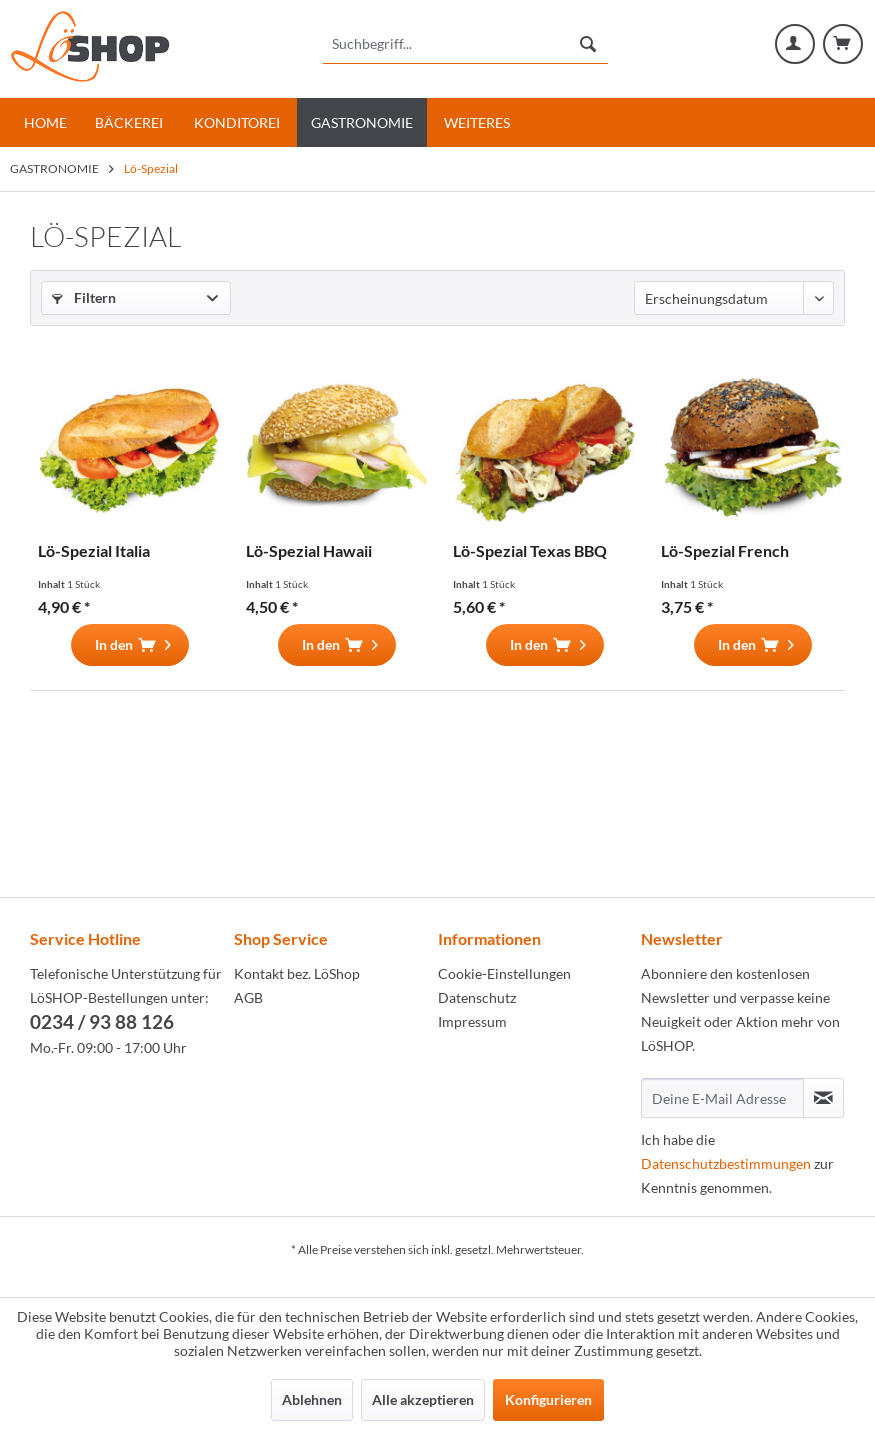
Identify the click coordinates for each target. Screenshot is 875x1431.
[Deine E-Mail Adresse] (722, 1098)
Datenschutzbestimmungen (726, 1163)
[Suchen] (588, 44)
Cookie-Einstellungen (504, 973)
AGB (248, 997)
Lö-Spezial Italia (94, 550)
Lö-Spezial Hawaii (309, 550)
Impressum (472, 1021)
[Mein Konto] (795, 44)
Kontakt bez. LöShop (297, 973)
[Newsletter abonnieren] (823, 1098)
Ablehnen (312, 1399)
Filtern (84, 297)
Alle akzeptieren (423, 1399)
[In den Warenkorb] (130, 645)
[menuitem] (465, 44)
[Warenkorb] (843, 44)
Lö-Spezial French (725, 550)
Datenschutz (477, 997)
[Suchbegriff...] (465, 44)
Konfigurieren (548, 1399)
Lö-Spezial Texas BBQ (530, 550)
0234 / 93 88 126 (102, 1021)
